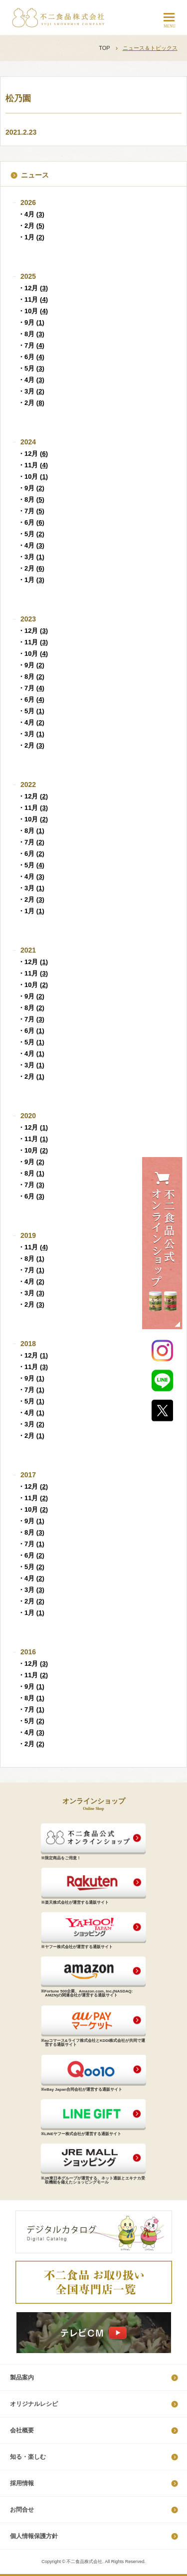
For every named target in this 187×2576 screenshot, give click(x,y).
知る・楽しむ (28, 2456)
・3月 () (31, 391)
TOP (104, 48)
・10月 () (33, 311)
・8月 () (31, 334)
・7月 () (31, 345)
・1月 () (31, 237)
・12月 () (33, 288)
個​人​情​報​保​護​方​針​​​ (34, 2536)
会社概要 (22, 2430)
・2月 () (31, 225)
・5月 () (31, 368)
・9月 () (31, 322)
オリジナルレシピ (34, 2403)
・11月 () (33, 299)
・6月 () (31, 357)
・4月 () (31, 214)
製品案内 (22, 2377)
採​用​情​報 (22, 2483)
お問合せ (22, 2509)
